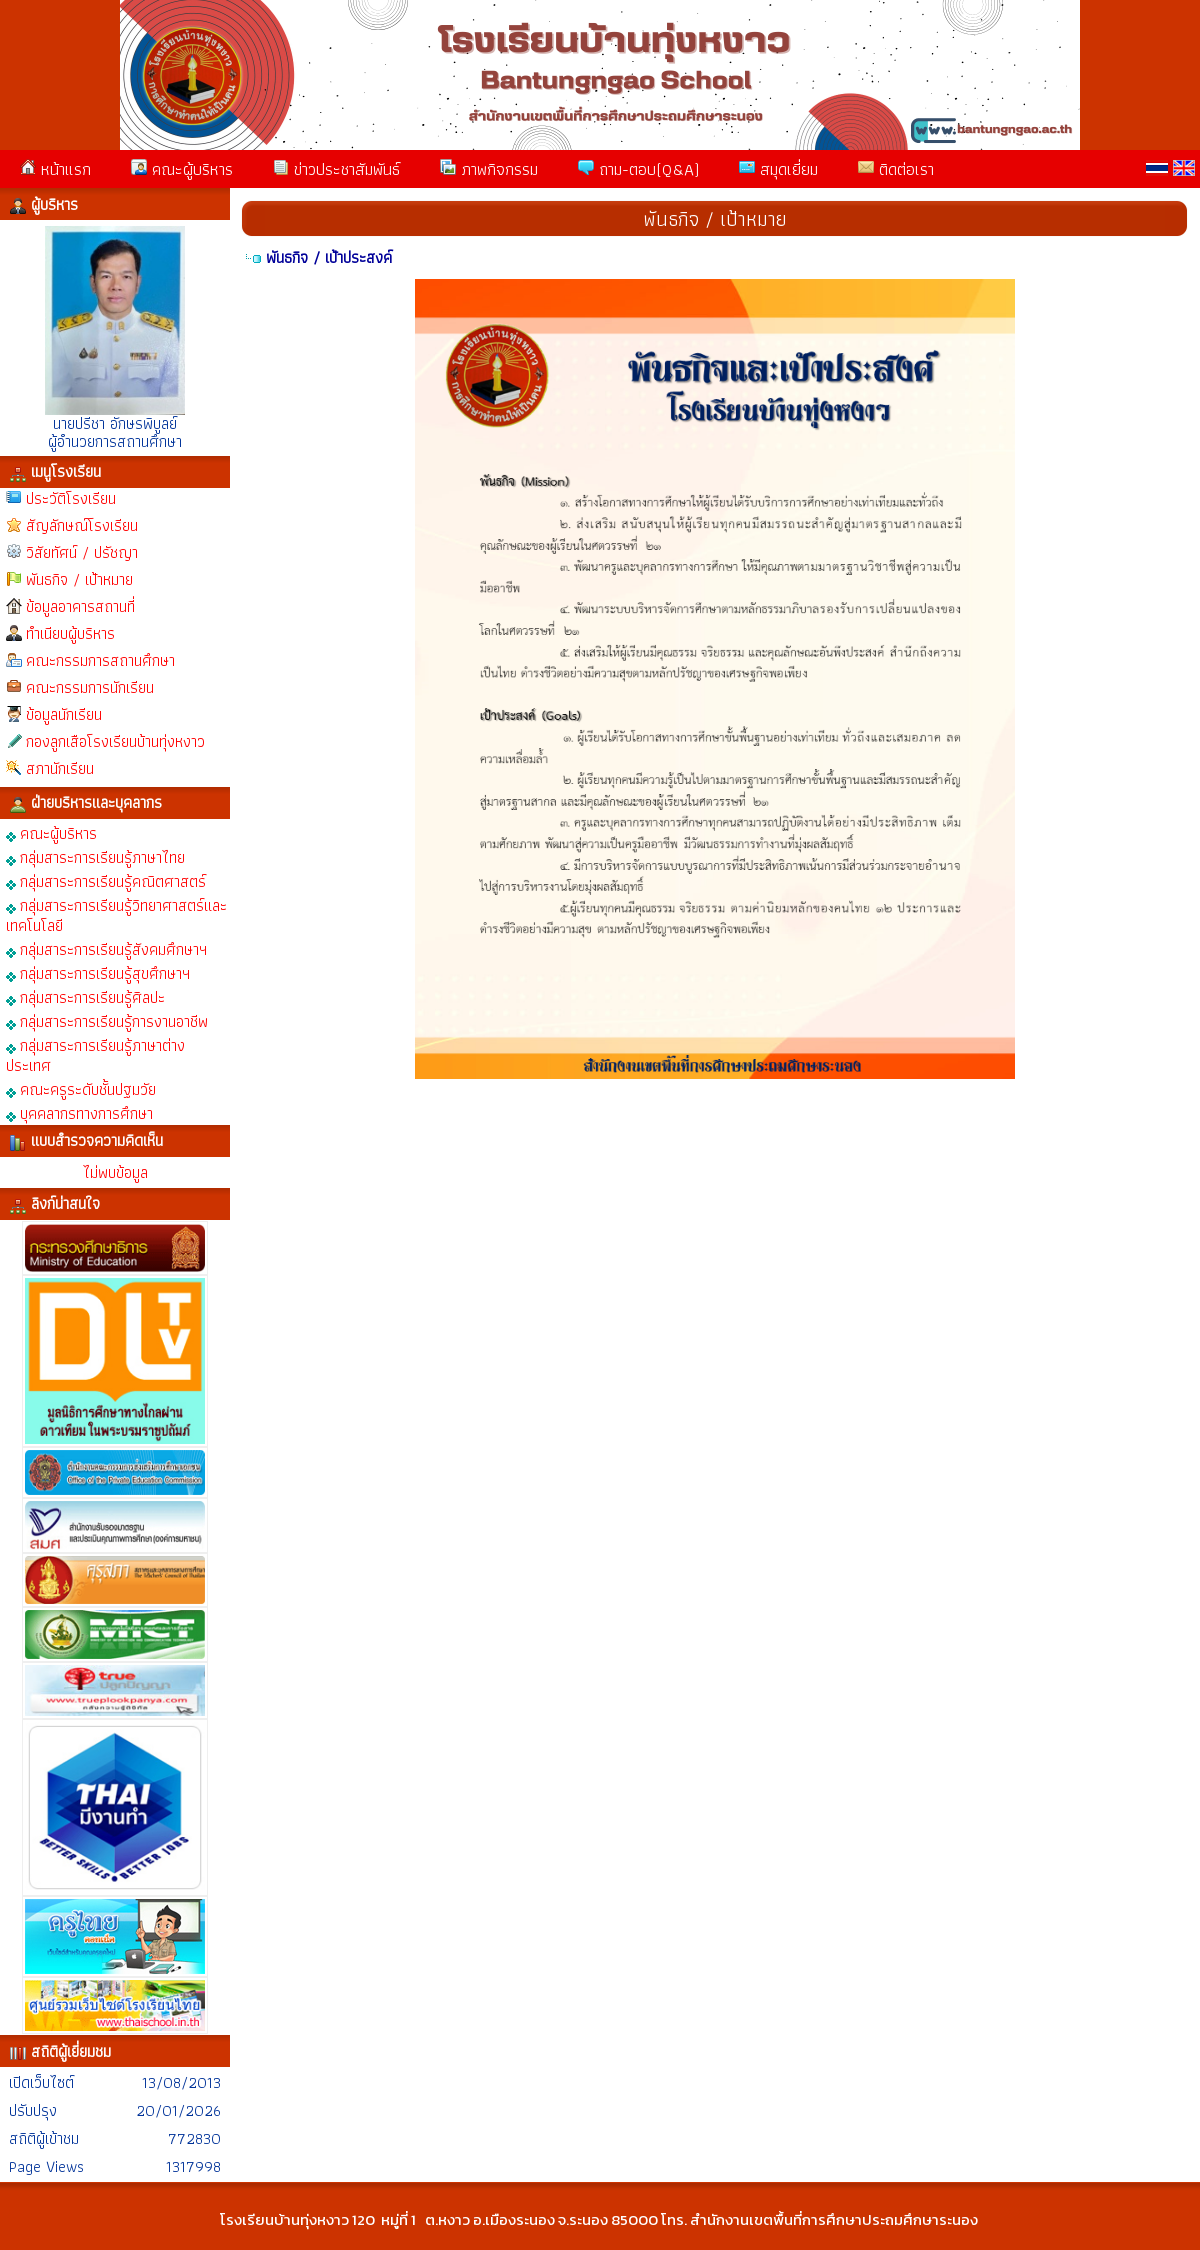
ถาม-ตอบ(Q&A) (638, 169)
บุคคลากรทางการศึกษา (79, 1112)
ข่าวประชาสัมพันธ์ (336, 169)
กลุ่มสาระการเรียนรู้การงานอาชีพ (107, 1020)
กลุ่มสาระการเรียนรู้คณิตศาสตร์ (106, 880)
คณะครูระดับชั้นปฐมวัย (81, 1088)
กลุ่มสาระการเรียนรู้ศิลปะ (85, 996)
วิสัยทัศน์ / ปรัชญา (82, 552)
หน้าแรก (55, 169)
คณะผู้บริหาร (182, 169)
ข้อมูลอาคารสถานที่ (80, 606)
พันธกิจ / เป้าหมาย (79, 579)
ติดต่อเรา (896, 169)
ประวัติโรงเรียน (71, 498)
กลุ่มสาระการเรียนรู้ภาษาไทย (95, 856)
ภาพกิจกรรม (489, 169)
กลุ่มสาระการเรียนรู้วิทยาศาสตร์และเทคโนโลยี (116, 914)
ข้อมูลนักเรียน (64, 714)
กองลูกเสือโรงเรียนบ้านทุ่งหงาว (115, 741)
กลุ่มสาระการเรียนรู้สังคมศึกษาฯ (106, 948)
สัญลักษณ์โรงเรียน (82, 525)
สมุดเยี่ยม (778, 169)
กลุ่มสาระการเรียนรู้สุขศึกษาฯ (98, 972)
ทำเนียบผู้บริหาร (70, 633)
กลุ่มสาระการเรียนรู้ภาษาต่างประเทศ (95, 1054)
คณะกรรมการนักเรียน (90, 687)
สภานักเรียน (60, 768)
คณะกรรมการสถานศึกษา (100, 660)
